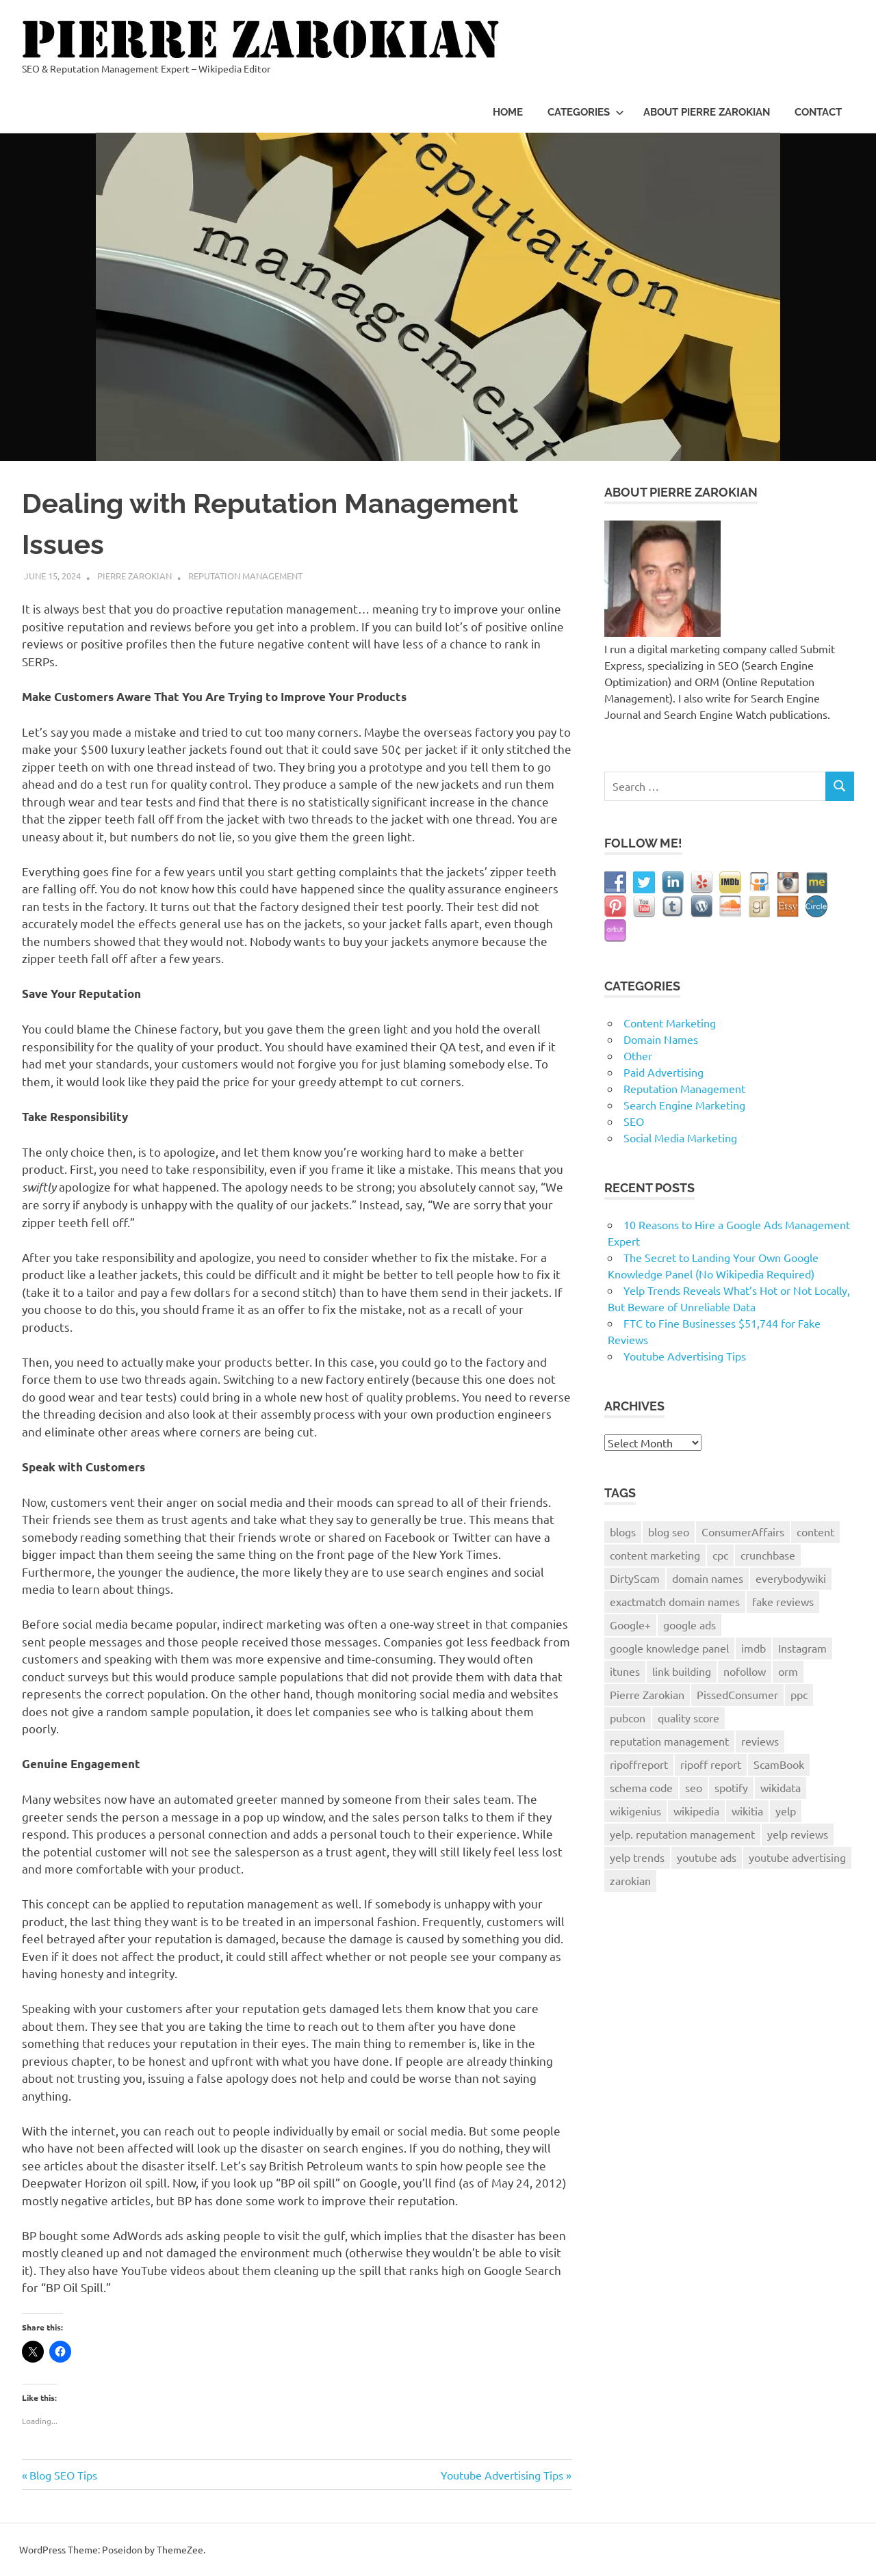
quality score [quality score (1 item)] (688, 1717)
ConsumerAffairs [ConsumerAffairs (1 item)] (742, 1531)
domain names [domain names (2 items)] (707, 1578)
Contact (818, 112)
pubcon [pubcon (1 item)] (627, 1717)
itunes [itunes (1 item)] (625, 1671)
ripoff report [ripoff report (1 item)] (710, 1764)
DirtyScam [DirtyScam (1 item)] (635, 1578)
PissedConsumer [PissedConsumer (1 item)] (737, 1694)
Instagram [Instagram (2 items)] (802, 1648)
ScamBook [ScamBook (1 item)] (778, 1764)
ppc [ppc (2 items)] (799, 1694)
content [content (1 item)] (815, 1531)
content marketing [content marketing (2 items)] (655, 1555)
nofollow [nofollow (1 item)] (744, 1671)
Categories (586, 112)
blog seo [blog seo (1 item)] (668, 1531)
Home (508, 112)
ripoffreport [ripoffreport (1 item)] (639, 1764)
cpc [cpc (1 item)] (720, 1555)
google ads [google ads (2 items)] (689, 1624)
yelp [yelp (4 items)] (785, 1810)
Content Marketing (669, 1022)
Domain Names (660, 1039)
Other (637, 1055)
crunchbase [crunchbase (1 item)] (767, 1555)
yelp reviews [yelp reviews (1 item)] (797, 1834)
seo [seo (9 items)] (693, 1787)
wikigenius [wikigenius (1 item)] (635, 1810)
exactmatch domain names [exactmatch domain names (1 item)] (675, 1601)
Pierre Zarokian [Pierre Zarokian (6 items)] (647, 1694)
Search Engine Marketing (684, 1105)
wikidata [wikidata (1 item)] (780, 1787)
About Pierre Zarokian (706, 112)
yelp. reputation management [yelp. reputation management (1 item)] (682, 1834)
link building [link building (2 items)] (681, 1671)
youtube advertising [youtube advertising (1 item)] (797, 1857)
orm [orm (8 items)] (788, 1671)
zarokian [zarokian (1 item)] (630, 1880)
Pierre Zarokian (134, 575)
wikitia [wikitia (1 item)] (747, 1810)
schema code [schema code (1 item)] (641, 1787)
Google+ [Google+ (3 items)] (630, 1624)
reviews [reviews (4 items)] (760, 1741)
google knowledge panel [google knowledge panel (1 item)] (669, 1648)
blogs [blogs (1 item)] (623, 1531)
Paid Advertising (663, 1072)
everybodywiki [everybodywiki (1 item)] (791, 1578)
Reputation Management (245, 575)
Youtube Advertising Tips (502, 2475)
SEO (633, 1121)
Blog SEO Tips (63, 2475)
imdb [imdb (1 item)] (753, 1648)
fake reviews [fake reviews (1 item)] (783, 1601)
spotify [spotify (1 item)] (731, 1787)
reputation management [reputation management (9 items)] (669, 1741)
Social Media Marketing (680, 1137)
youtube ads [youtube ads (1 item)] (706, 1857)
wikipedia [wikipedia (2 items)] (696, 1810)
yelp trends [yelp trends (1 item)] (637, 1857)
